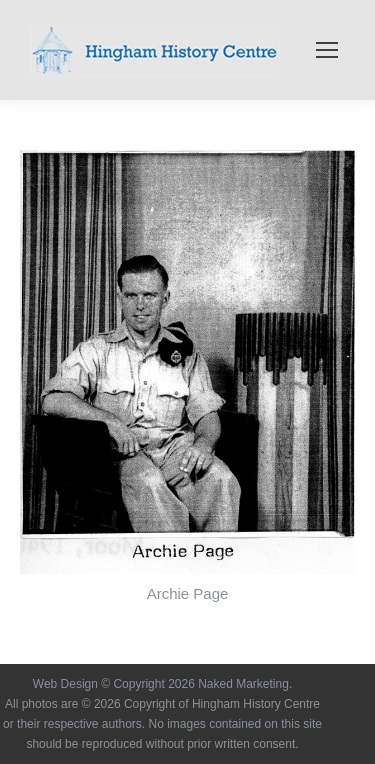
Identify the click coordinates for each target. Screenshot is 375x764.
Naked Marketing (243, 684)
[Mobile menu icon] (327, 50)
